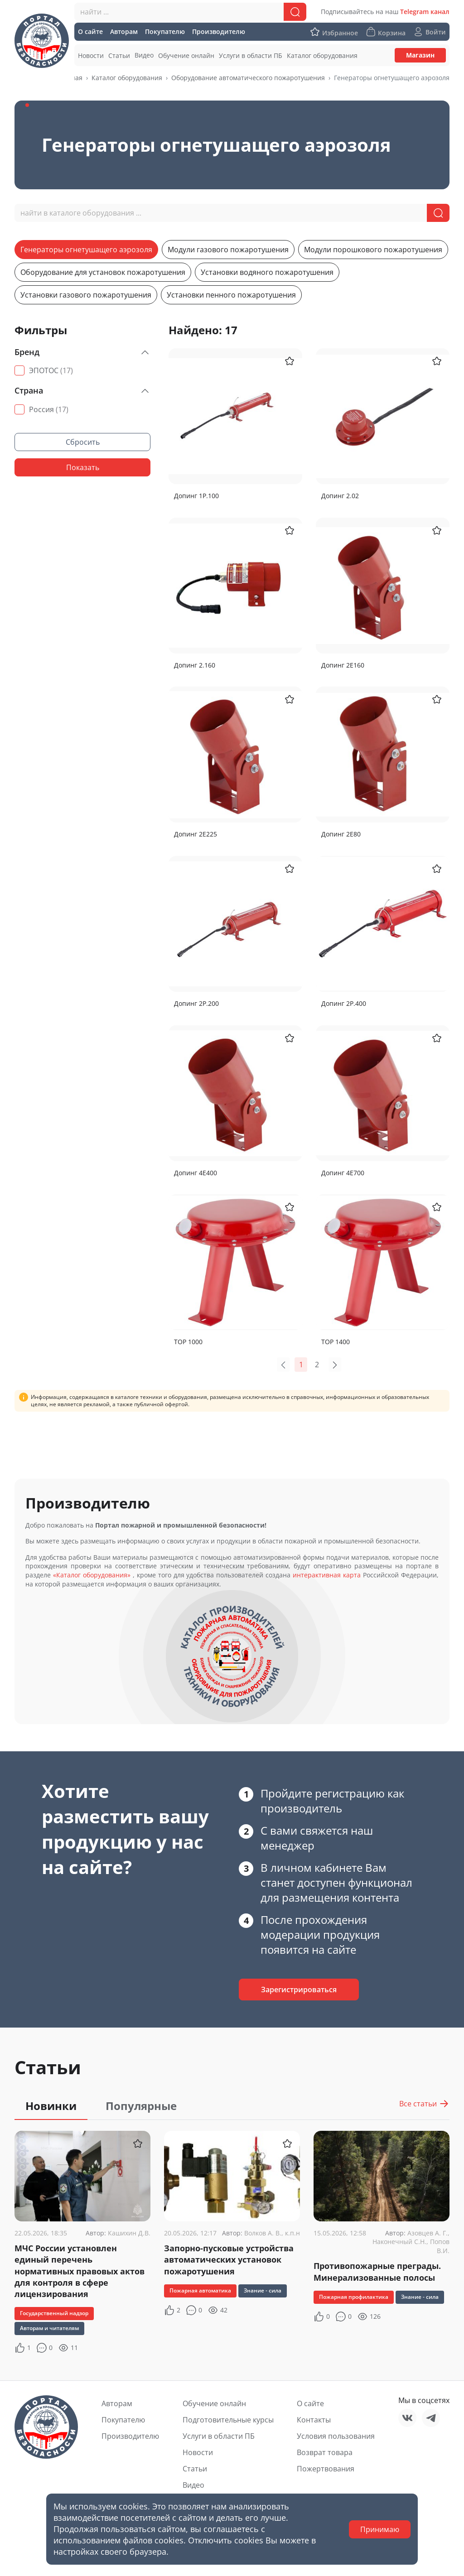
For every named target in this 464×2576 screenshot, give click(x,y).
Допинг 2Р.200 (196, 1003)
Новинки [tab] (51, 2105)
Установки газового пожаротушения (85, 295)
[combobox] (190, 12)
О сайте (310, 2403)
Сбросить (83, 442)
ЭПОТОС (51, 370)
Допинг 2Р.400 (343, 1003)
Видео (193, 2485)
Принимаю (379, 2529)
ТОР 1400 (335, 1341)
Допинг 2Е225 (195, 834)
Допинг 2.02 (340, 495)
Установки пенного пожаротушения (231, 295)
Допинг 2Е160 (342, 665)
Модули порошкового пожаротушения (373, 250)
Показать (82, 467)
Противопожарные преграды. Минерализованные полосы (377, 2271)
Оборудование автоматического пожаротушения (248, 77)
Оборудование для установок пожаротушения (102, 272)
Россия (48, 409)
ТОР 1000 (188, 1341)
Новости (198, 2452)
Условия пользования (336, 2436)
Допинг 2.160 (194, 665)
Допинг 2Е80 (341, 834)
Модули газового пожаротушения (228, 250)
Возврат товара (325, 2452)
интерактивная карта (327, 1575)
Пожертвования (325, 2469)
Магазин (420, 55)
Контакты (314, 2420)
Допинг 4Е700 (342, 1172)
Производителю (130, 2436)
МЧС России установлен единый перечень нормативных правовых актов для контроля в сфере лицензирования (79, 2271)
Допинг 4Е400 (195, 1172)
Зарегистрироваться (299, 1989)
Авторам (117, 2403)
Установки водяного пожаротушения (267, 272)
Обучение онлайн (214, 2403)
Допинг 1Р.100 (196, 495)
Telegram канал (425, 11)
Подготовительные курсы (228, 2420)
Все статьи (424, 2104)
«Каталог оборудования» (91, 1575)
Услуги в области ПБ (219, 2436)
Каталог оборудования (127, 77)
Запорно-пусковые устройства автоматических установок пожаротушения (229, 2259)
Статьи (195, 2469)
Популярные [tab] (141, 2105)
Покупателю (123, 2420)
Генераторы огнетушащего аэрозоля (86, 250)
